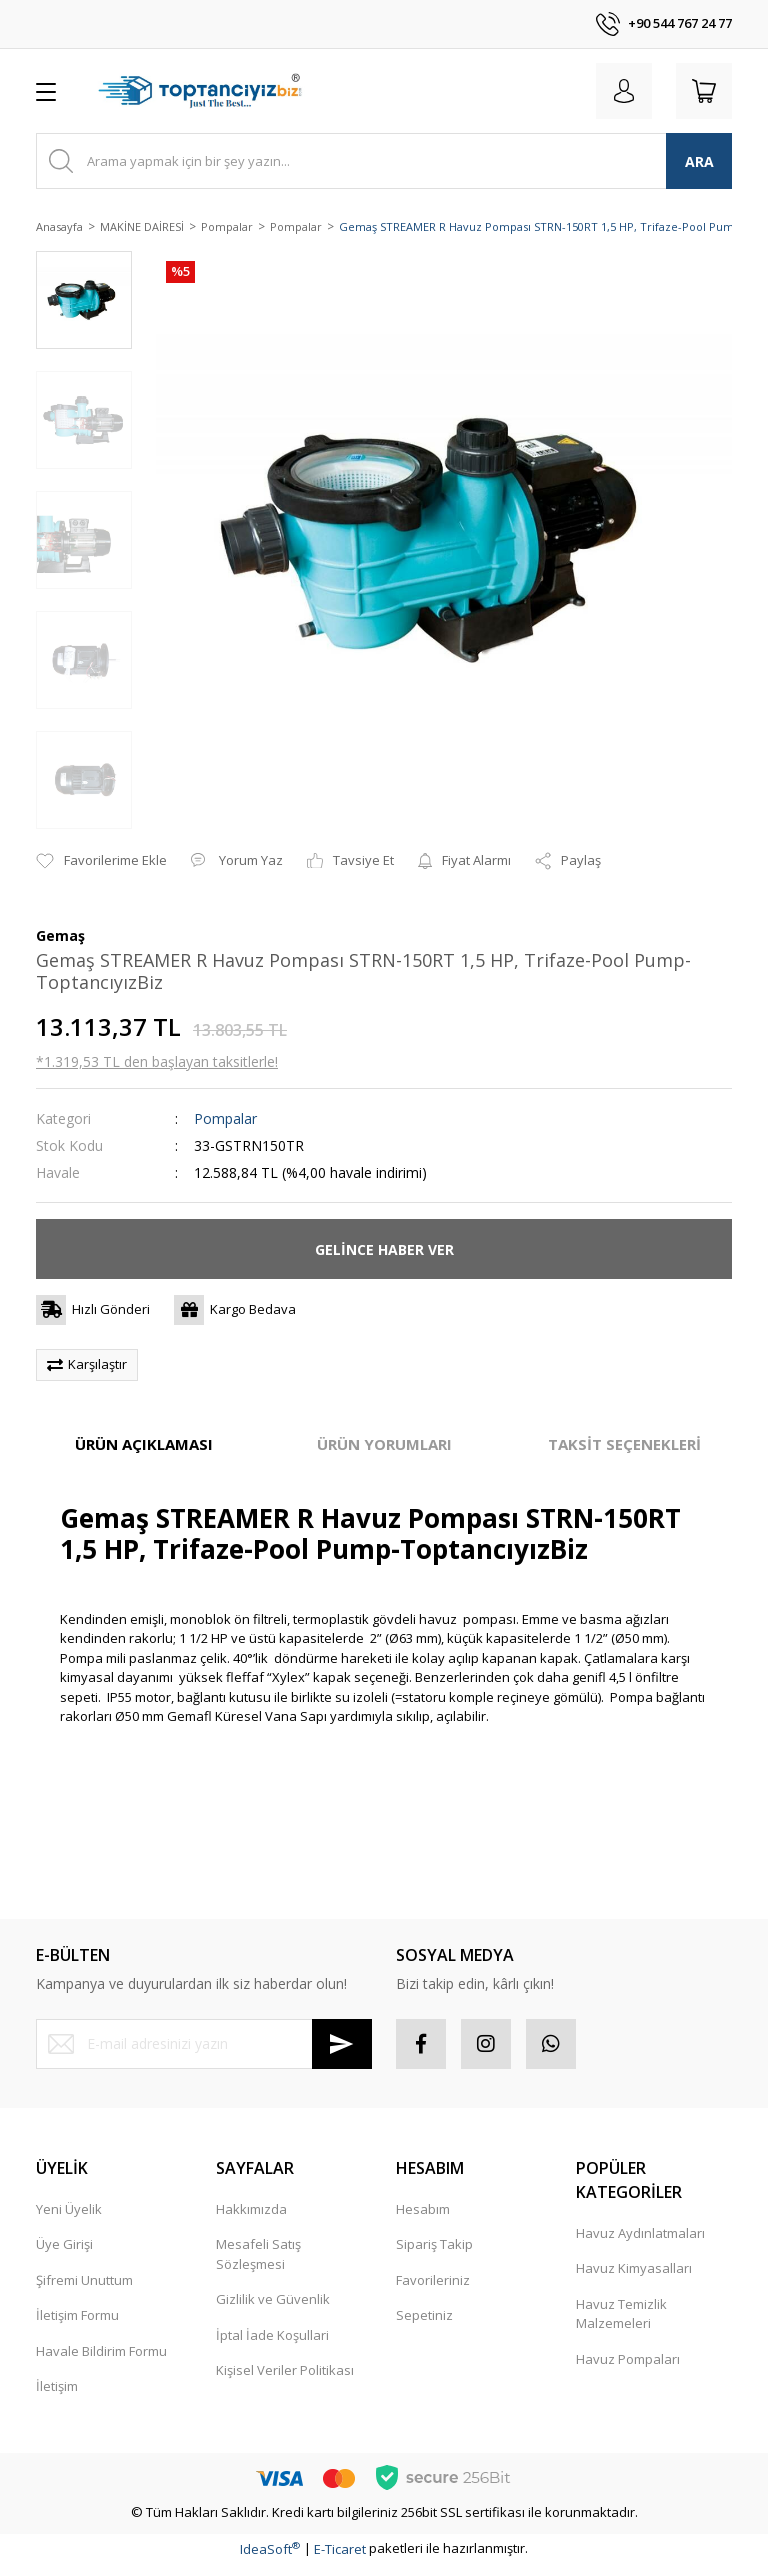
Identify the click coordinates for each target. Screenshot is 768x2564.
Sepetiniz (424, 2315)
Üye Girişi (64, 2244)
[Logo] (203, 91)
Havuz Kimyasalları (634, 2268)
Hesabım (423, 2209)
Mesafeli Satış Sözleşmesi (258, 2254)
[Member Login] (624, 91)
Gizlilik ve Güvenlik (273, 2299)
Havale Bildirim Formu (101, 2351)
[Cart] (704, 91)
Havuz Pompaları (628, 2359)
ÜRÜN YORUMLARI (384, 1444)
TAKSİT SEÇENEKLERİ (624, 1444)
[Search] (384, 161)
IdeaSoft (270, 2549)
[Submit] (342, 2044)
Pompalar (225, 1118)
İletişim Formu (77, 2315)
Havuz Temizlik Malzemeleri (621, 2314)
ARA (699, 161)
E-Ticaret (340, 2549)
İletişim (57, 2386)
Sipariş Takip (434, 2244)
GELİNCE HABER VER (384, 1249)
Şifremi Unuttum (84, 2280)
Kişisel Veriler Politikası (285, 2370)
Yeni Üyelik (69, 2209)
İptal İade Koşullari (272, 2335)
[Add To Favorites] (101, 861)
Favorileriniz (433, 2280)
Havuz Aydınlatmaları (640, 2233)
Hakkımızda (251, 2209)
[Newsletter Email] (204, 2044)
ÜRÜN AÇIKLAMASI (144, 1444)
